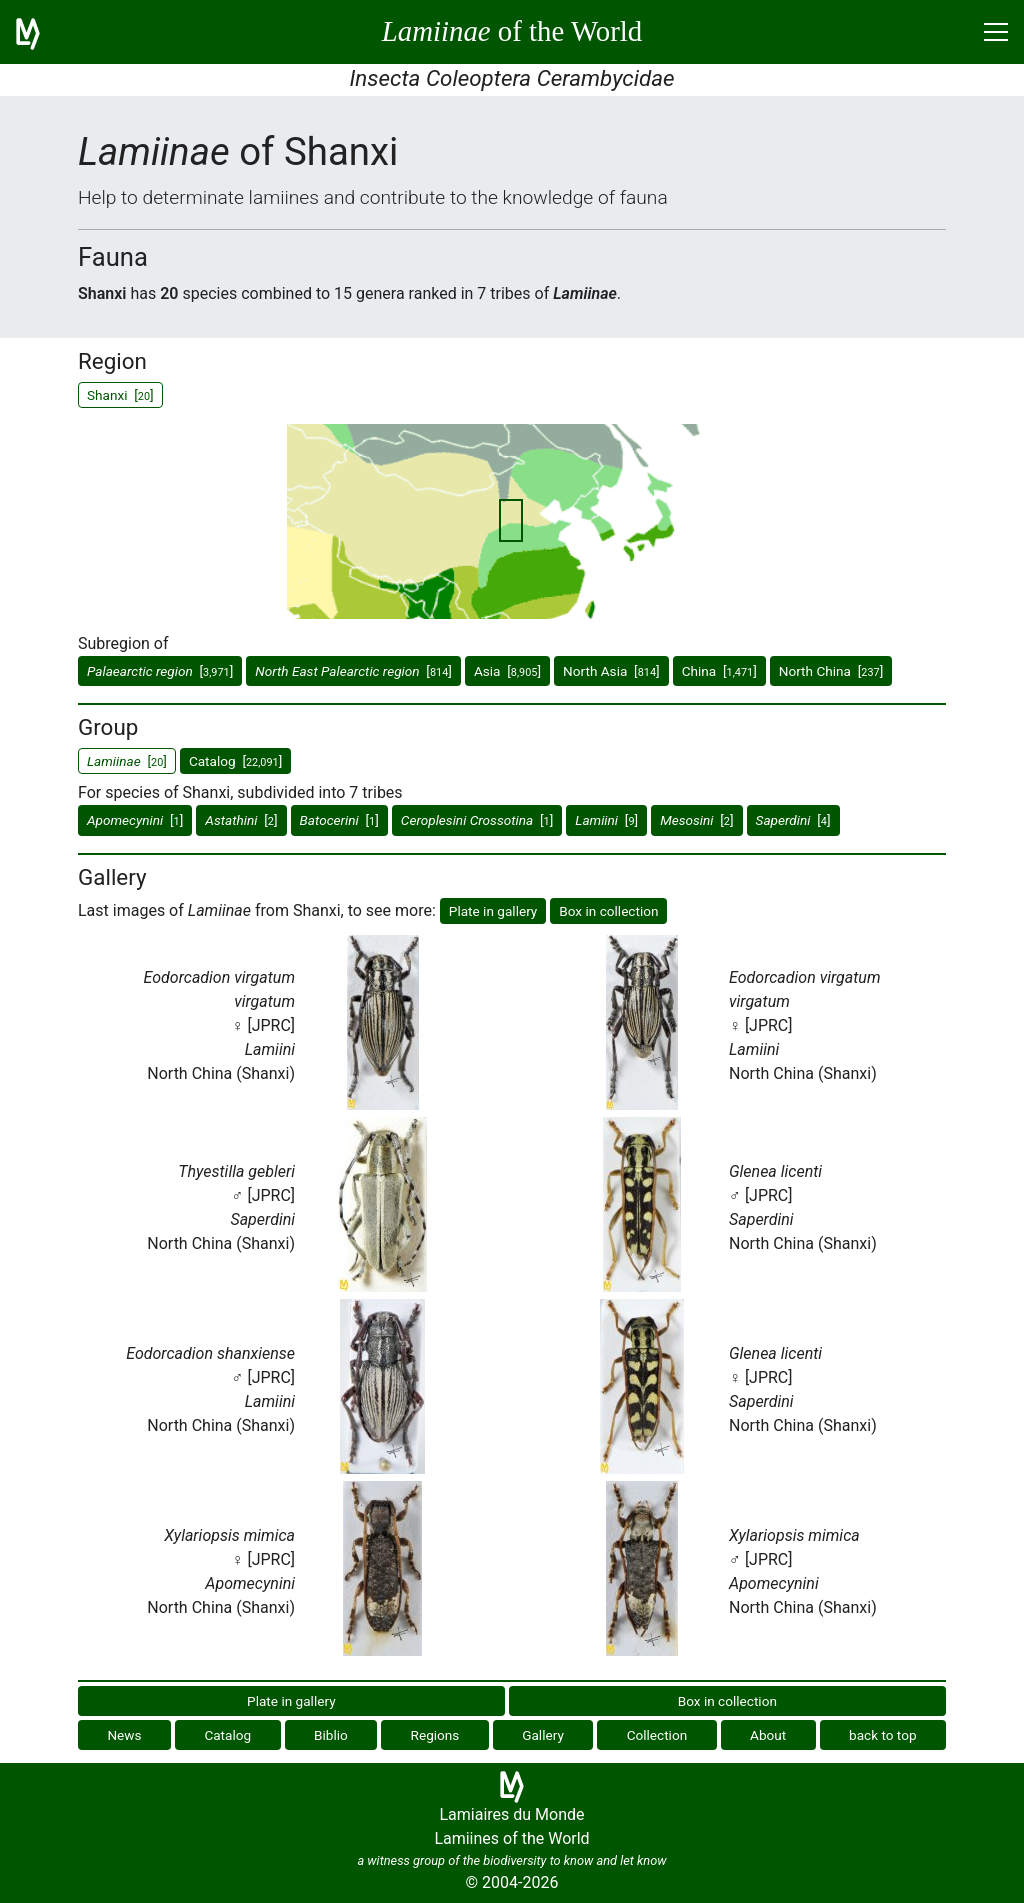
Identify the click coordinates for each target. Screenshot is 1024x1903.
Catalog (227, 1735)
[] (160, 671)
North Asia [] (611, 671)
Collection (657, 1735)
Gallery (543, 1735)
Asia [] (507, 671)
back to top (883, 1735)
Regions (435, 1735)
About (768, 1735)
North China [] (831, 671)
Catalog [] (235, 761)
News (124, 1735)
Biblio (331, 1735)
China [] (719, 671)
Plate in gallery (493, 911)
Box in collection (608, 911)
